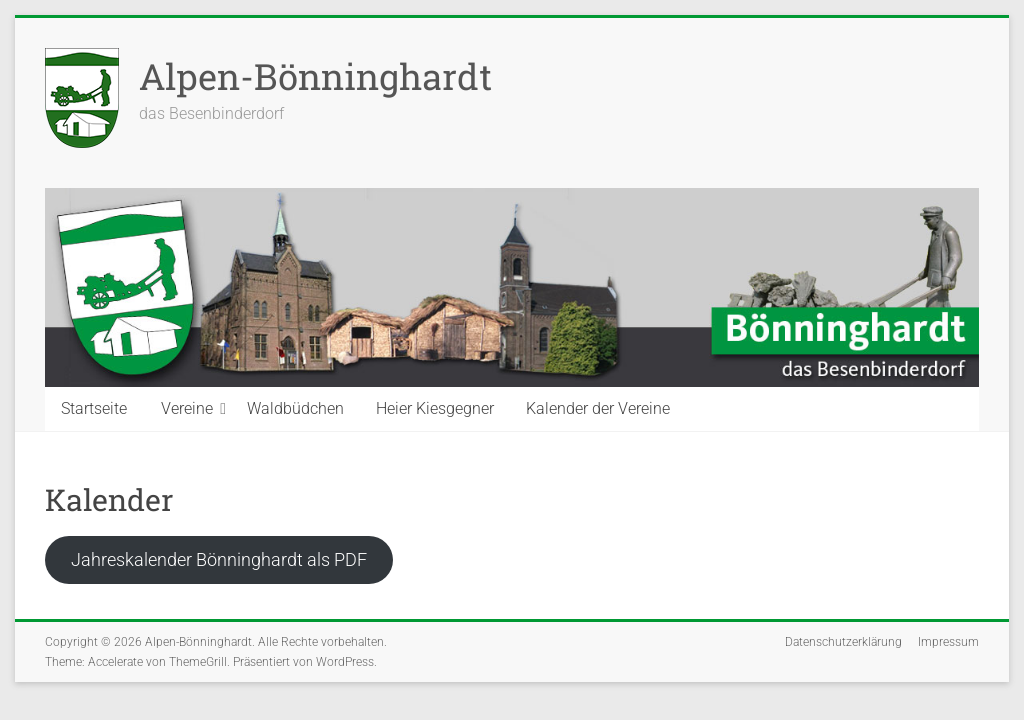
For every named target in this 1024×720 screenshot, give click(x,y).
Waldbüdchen (295, 408)
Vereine (187, 408)
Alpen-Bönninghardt (315, 76)
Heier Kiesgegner (435, 408)
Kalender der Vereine (598, 408)
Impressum (948, 642)
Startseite (94, 408)
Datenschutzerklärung (843, 642)
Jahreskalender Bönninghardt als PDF (219, 559)
